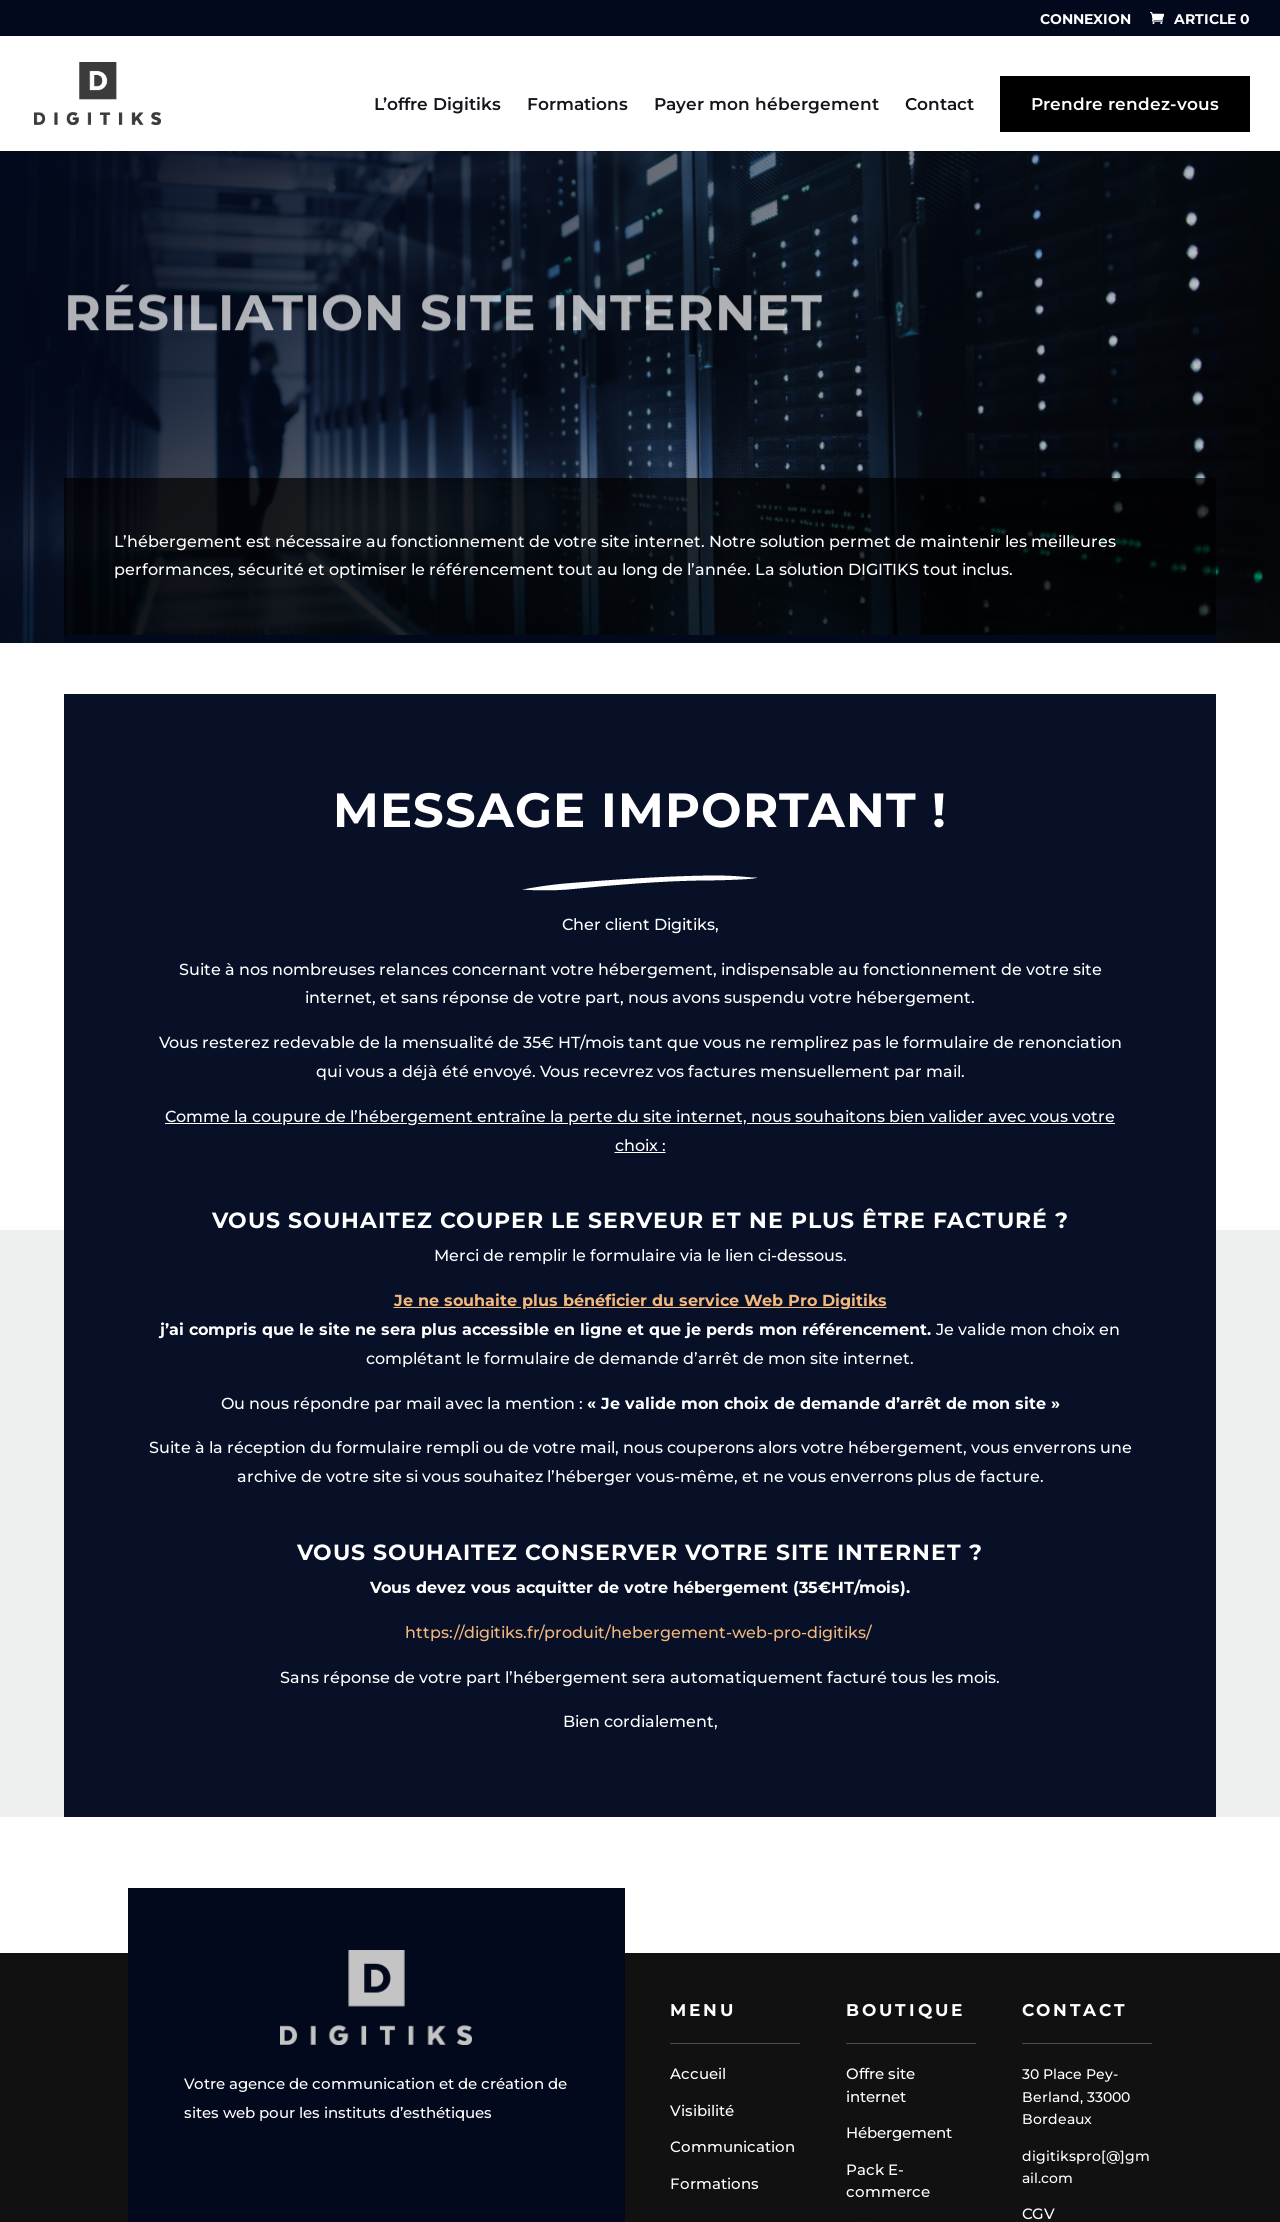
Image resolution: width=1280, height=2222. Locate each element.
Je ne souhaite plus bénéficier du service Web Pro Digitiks (640, 1535)
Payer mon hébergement (766, 105)
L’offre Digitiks (437, 105)
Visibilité (702, 2110)
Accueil (698, 2073)
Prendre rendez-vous (1125, 104)
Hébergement (899, 2132)
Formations (577, 105)
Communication (732, 2146)
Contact (939, 105)
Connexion (1085, 20)
